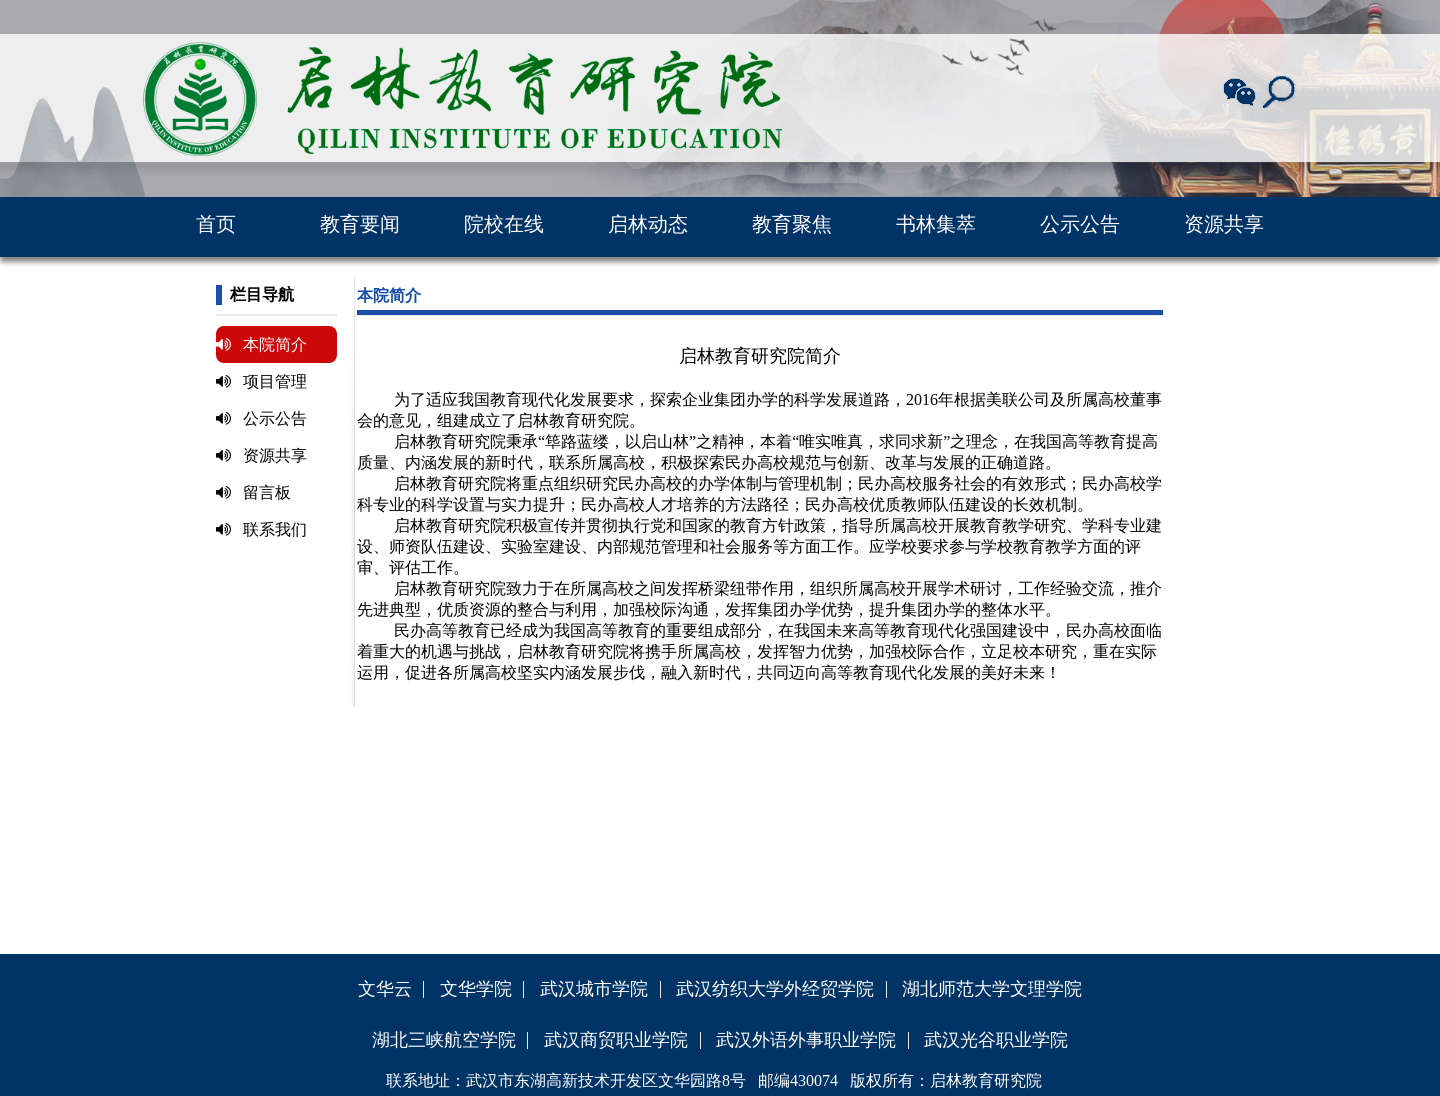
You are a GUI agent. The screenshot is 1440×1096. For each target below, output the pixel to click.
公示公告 (1080, 224)
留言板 (253, 492)
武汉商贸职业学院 (616, 1040)
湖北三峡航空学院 (444, 1040)
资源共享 (1224, 224)
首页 (216, 224)
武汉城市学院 (594, 989)
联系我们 (261, 529)
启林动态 (648, 224)
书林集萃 (936, 224)
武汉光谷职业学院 (996, 1040)
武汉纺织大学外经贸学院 (775, 989)
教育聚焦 (792, 224)
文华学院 (476, 989)
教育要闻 (360, 224)
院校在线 (504, 224)
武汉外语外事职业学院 (806, 1040)
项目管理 (261, 381)
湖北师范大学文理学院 (992, 989)
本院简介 (261, 344)
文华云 (385, 989)
